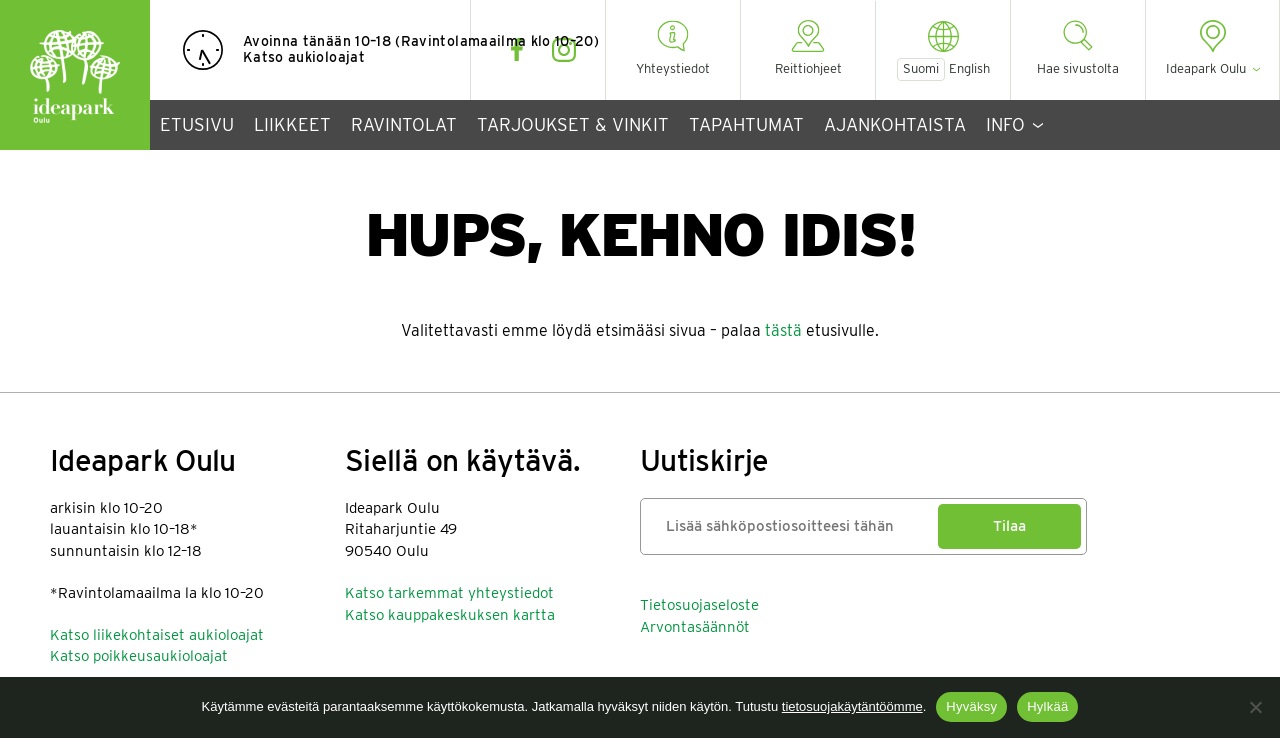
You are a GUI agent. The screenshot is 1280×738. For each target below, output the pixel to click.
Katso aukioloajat (304, 57)
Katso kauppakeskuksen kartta (450, 615)
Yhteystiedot (673, 68)
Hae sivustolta (1078, 68)
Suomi (921, 68)
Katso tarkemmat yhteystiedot (449, 593)
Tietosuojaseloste (699, 605)
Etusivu (197, 124)
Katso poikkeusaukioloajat (139, 656)
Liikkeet (292, 124)
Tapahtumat (746, 124)
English (969, 69)
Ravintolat (404, 124)
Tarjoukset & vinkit (573, 124)
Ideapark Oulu (75, 75)
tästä (783, 330)
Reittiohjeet (808, 68)
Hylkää (1047, 706)
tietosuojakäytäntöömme (852, 706)
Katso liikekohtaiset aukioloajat (157, 635)
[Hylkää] (1255, 707)
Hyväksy (971, 706)
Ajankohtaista (895, 124)
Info (1005, 124)
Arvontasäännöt (695, 627)
